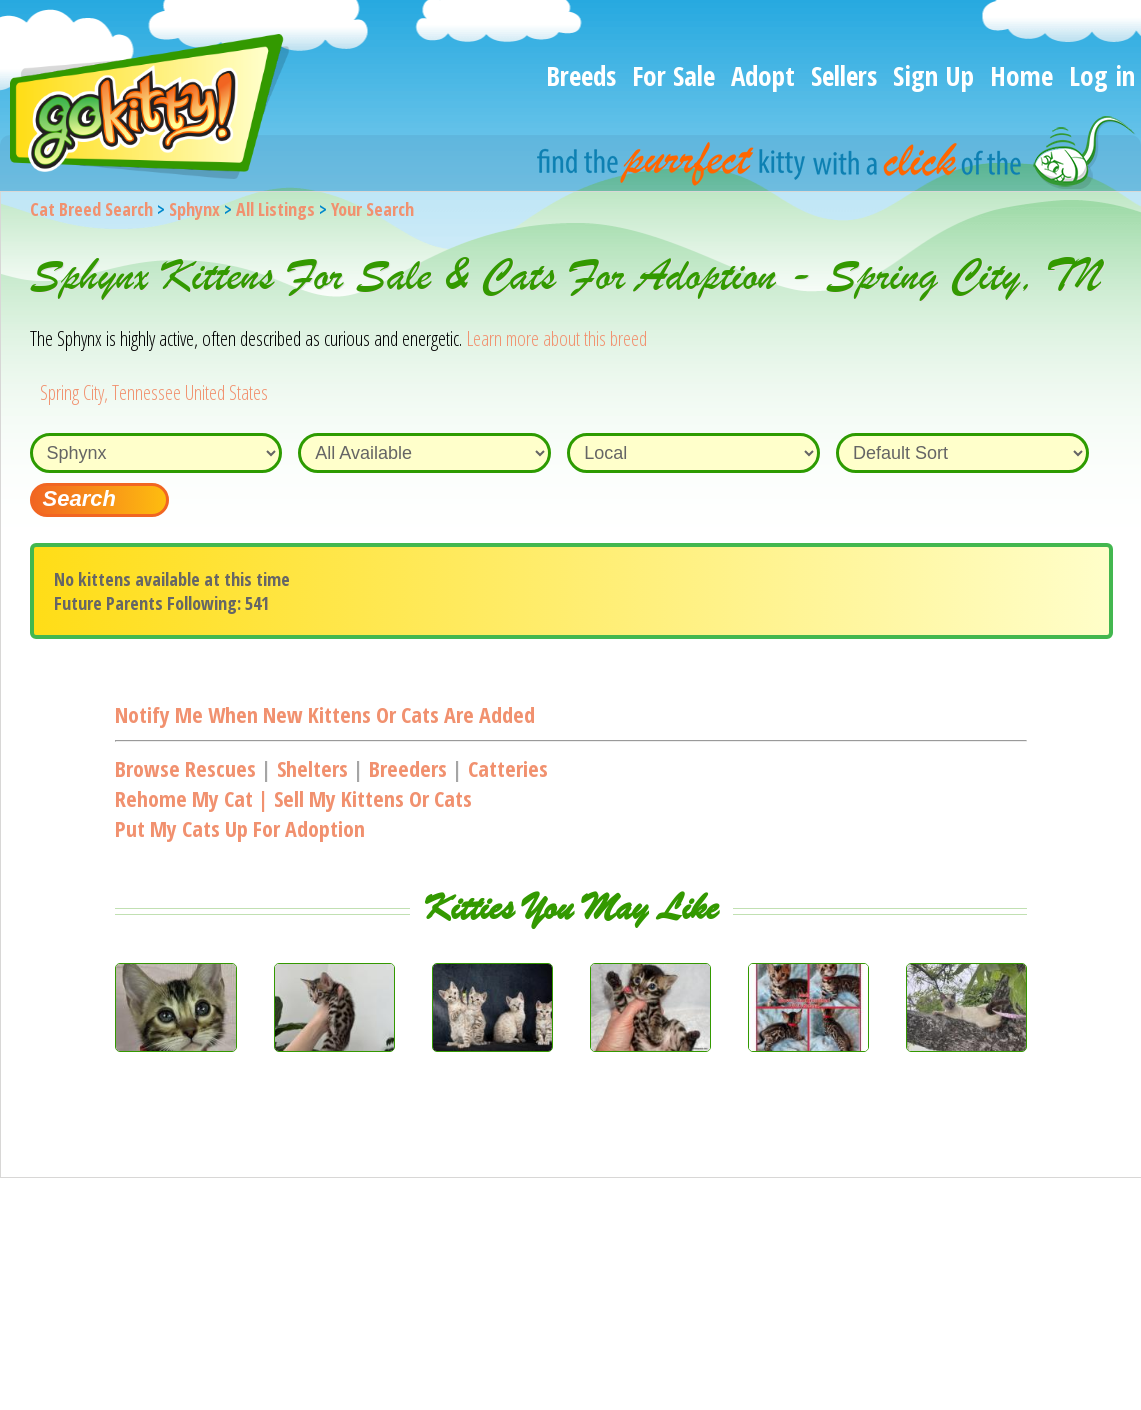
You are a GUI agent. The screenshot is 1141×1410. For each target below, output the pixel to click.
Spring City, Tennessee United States (154, 392)
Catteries (508, 768)
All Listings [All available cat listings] (275, 209)
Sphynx (194, 209)
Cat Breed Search (91, 209)
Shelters (312, 768)
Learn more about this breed (556, 338)
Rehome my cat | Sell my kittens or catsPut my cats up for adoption (293, 813)
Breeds (581, 75)
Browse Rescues (185, 768)
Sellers (844, 75)
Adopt (763, 75)
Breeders (408, 768)
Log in (1102, 75)
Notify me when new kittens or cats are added (325, 714)
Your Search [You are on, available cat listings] (372, 209)
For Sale (673, 75)
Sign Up (933, 75)
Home (1021, 75)
